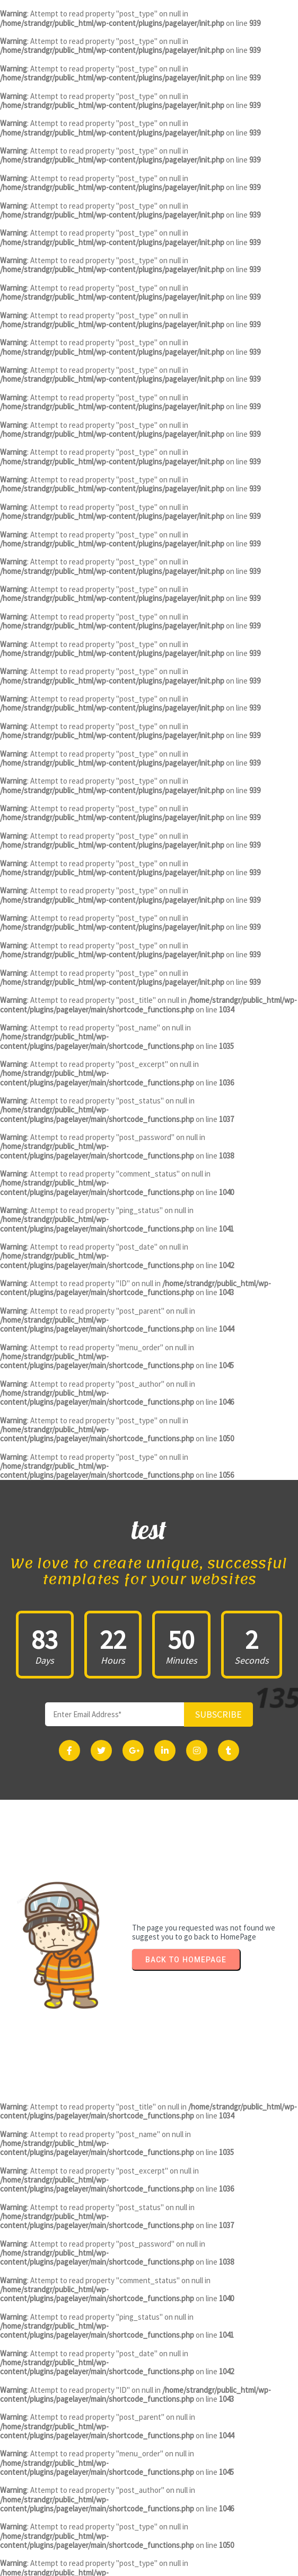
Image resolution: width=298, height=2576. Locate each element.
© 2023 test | (114, 2565)
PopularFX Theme (176, 2565)
